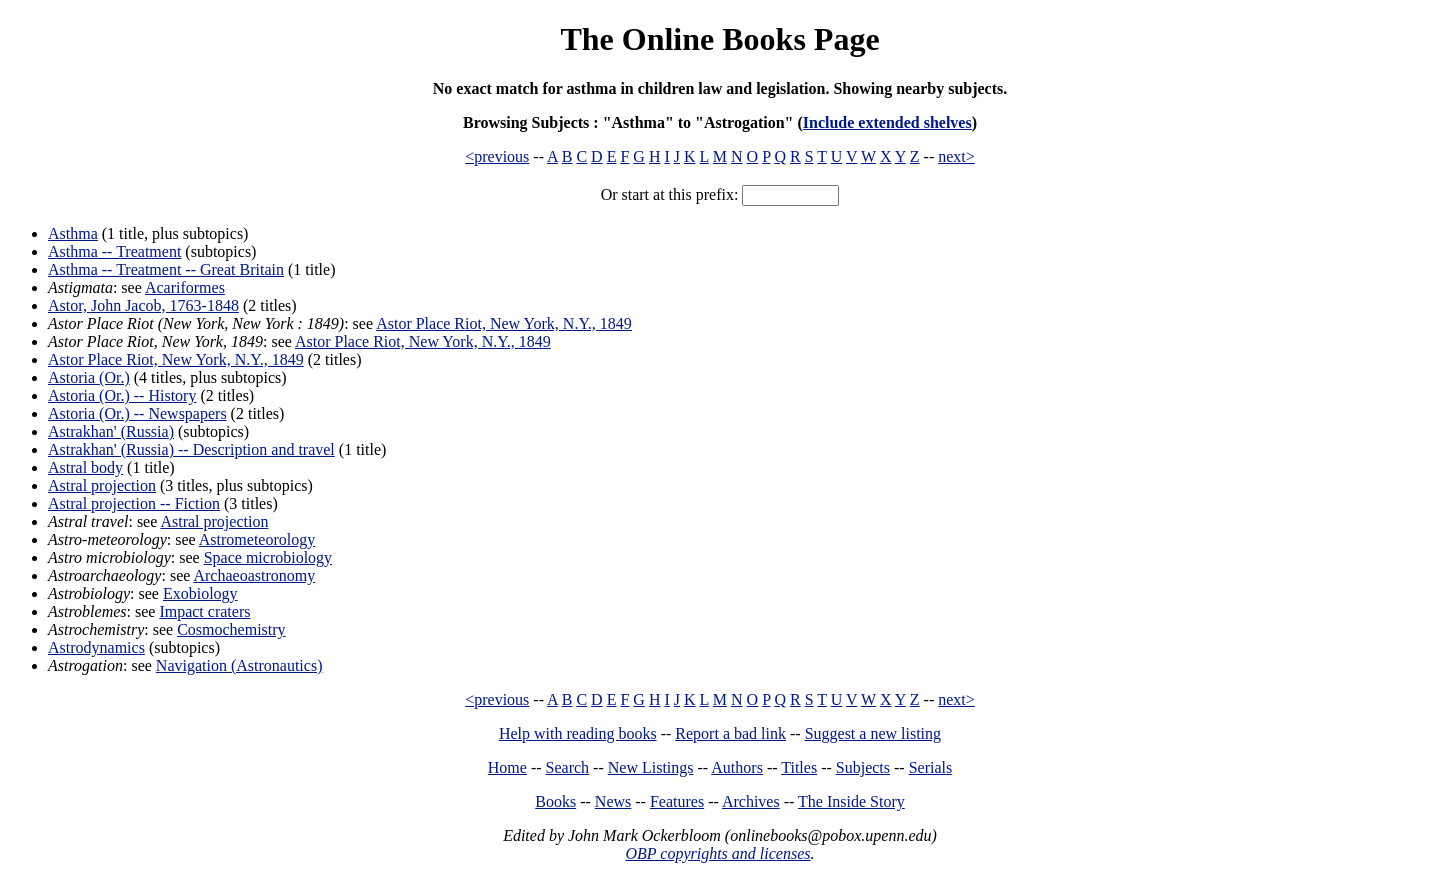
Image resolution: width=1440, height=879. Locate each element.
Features (677, 801)
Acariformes (185, 287)
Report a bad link (730, 733)
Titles (799, 767)
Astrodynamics (96, 647)
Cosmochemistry (231, 629)
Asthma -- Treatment (114, 251)
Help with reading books (578, 733)
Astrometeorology (257, 539)
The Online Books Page (719, 39)
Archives (751, 801)
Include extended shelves (887, 122)
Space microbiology (268, 557)
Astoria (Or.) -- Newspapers (137, 413)
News (613, 801)
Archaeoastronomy (254, 575)
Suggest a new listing (873, 733)
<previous (497, 156)
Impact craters (204, 611)
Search (568, 767)
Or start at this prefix (667, 194)
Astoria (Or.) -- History (122, 395)
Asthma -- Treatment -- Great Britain (166, 269)
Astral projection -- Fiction (134, 503)
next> (956, 156)
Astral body (85, 467)
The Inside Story (851, 801)
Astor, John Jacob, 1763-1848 (143, 305)
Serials (931, 767)
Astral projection (102, 485)
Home (507, 767)
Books (555, 801)
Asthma (73, 233)
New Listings (651, 767)
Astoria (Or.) (89, 377)
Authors (737, 767)
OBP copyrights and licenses (717, 853)
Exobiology (200, 593)
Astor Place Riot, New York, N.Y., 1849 (504, 323)
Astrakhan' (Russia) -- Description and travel (191, 449)
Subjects (863, 767)
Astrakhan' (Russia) (111, 431)
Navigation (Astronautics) (239, 665)
